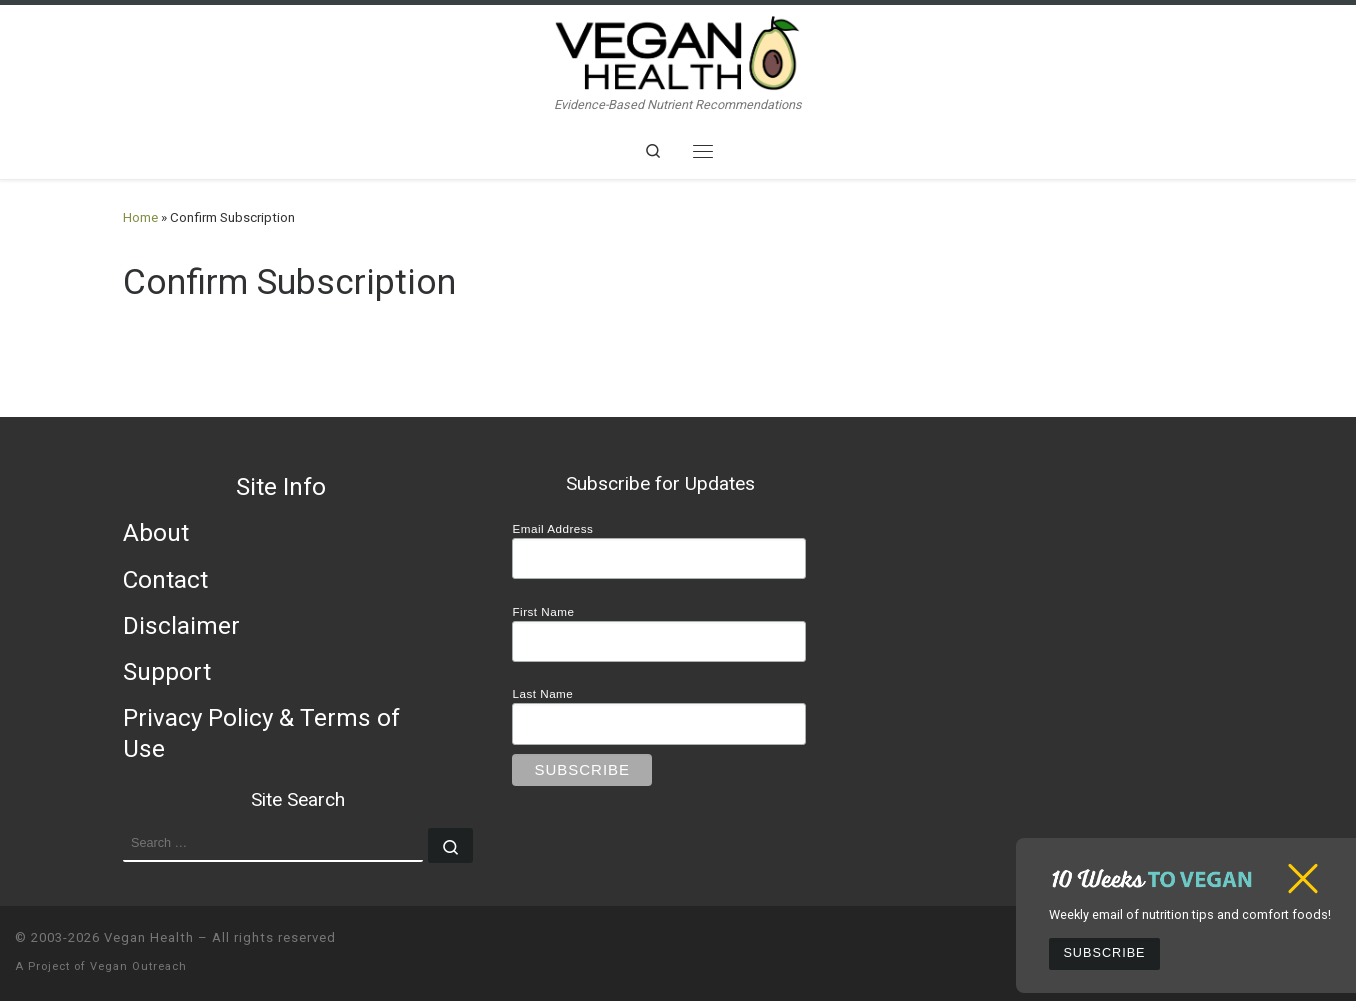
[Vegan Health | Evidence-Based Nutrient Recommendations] (678, 50)
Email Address (552, 528)
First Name (543, 611)
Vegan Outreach (138, 966)
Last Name (542, 693)
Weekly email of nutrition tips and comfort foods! (1190, 914)
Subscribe (1104, 953)
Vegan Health (149, 937)
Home (140, 217)
